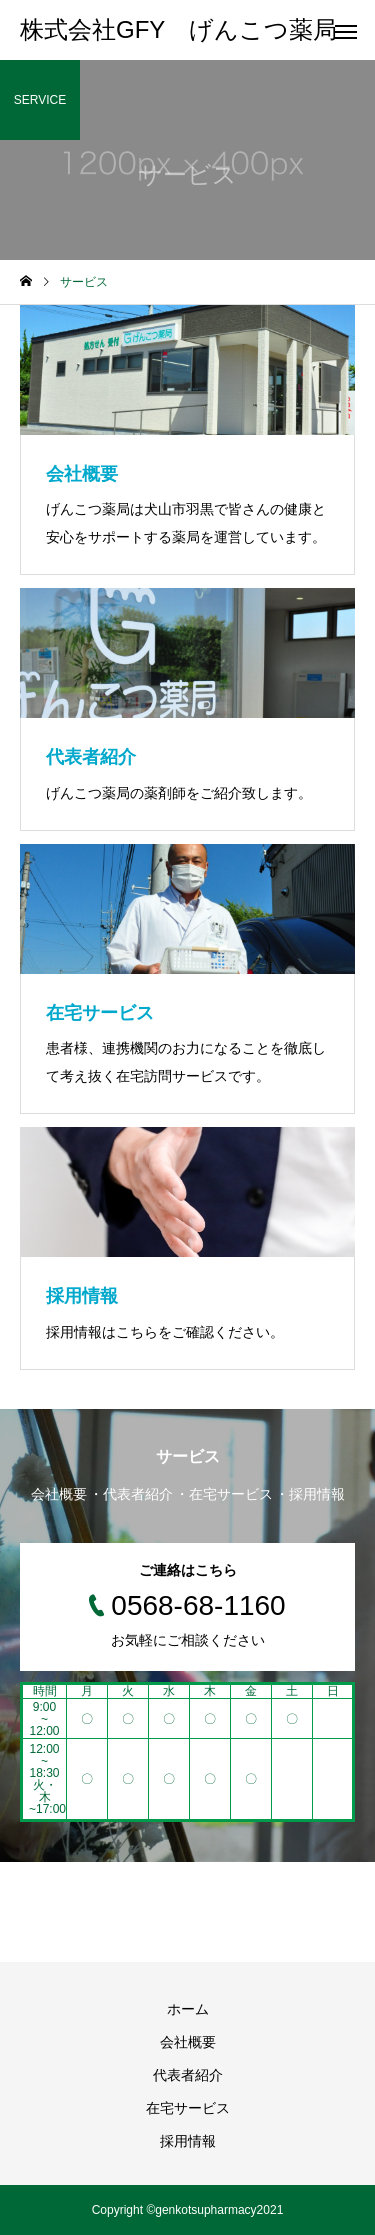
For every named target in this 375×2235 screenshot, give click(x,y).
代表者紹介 (188, 2075)
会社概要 (188, 2042)
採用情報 (188, 2141)
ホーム (188, 2009)
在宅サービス (188, 2108)
